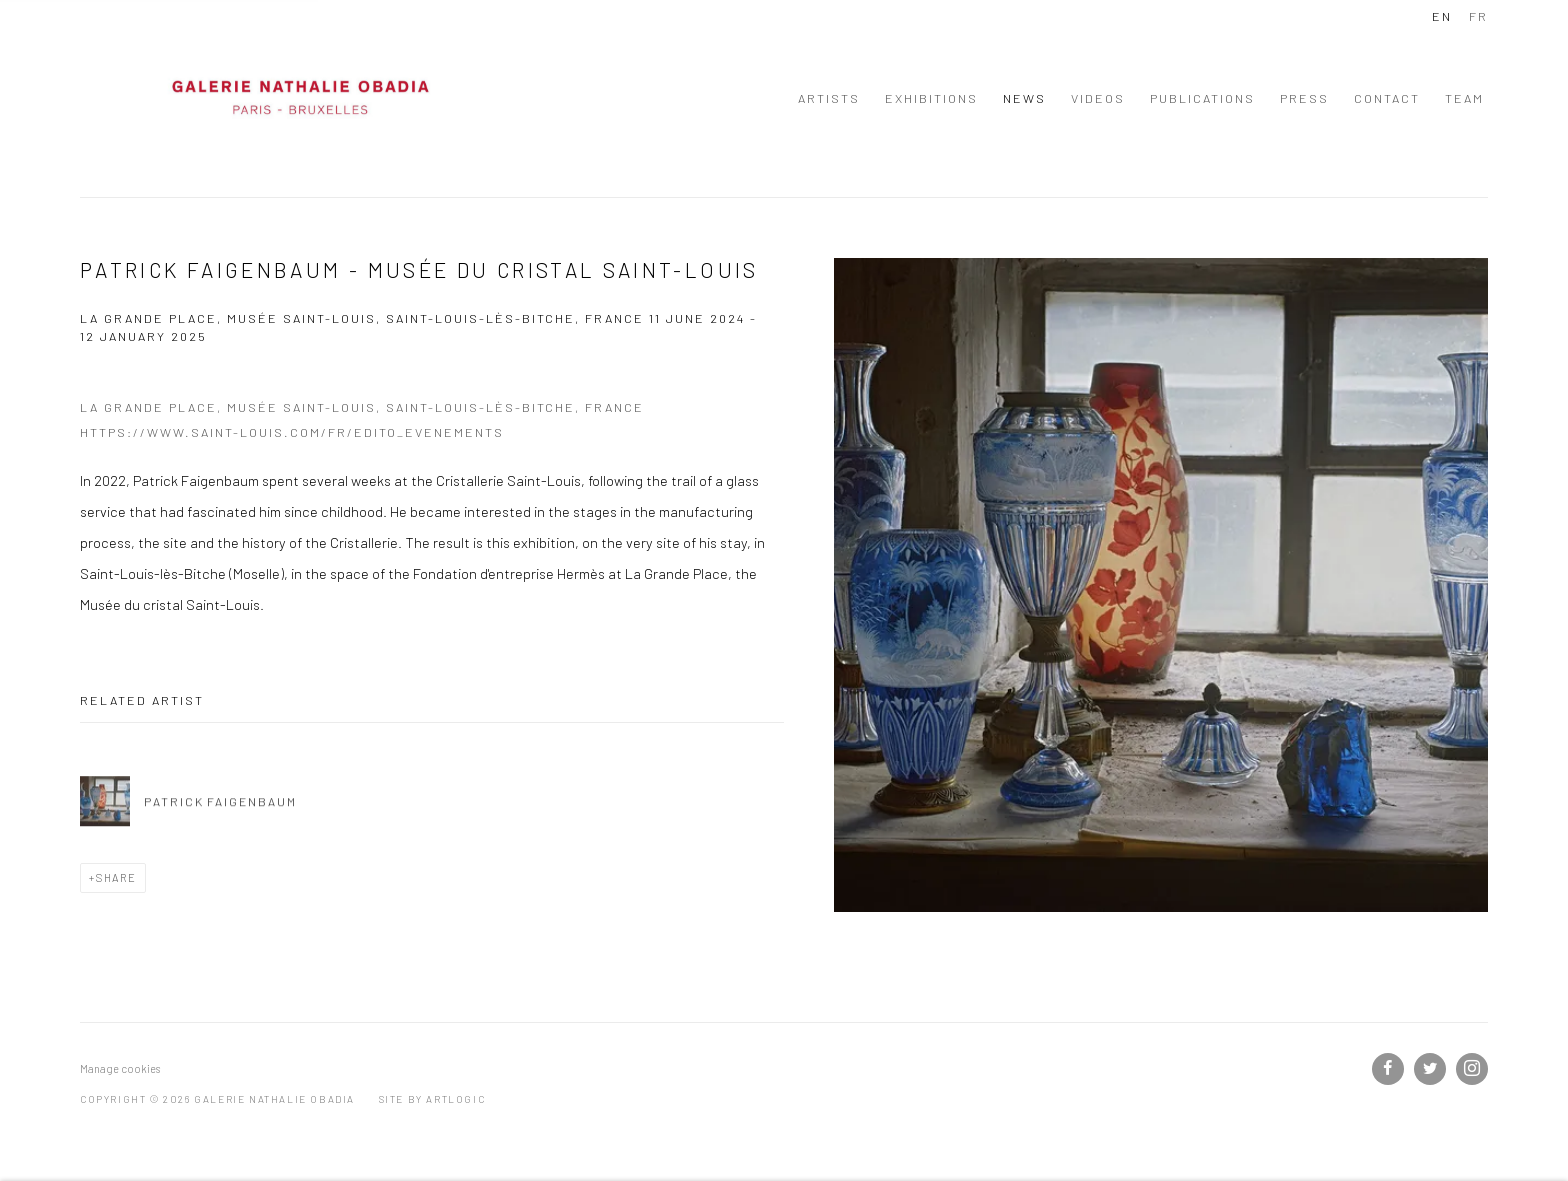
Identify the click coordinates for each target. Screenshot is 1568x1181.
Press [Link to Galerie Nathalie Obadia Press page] (1304, 98)
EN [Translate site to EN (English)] (1442, 16)
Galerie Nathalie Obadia (300, 98)
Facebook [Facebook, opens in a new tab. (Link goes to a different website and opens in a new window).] (1388, 1069)
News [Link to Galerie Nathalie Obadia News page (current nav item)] (1024, 98)
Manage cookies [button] (120, 1068)
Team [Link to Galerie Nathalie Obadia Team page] (1464, 98)
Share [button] (116, 877)
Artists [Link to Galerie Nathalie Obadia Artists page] (829, 98)
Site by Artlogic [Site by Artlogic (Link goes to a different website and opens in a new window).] (432, 1099)
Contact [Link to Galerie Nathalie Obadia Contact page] (1387, 98)
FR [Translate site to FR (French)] (1478, 16)
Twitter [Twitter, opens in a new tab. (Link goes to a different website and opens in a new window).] (1430, 1069)
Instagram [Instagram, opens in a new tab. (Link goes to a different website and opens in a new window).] (1472, 1069)
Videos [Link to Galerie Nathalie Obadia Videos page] (1098, 98)
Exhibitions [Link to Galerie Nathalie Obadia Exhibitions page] (931, 98)
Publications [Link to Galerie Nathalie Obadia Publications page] (1202, 98)
